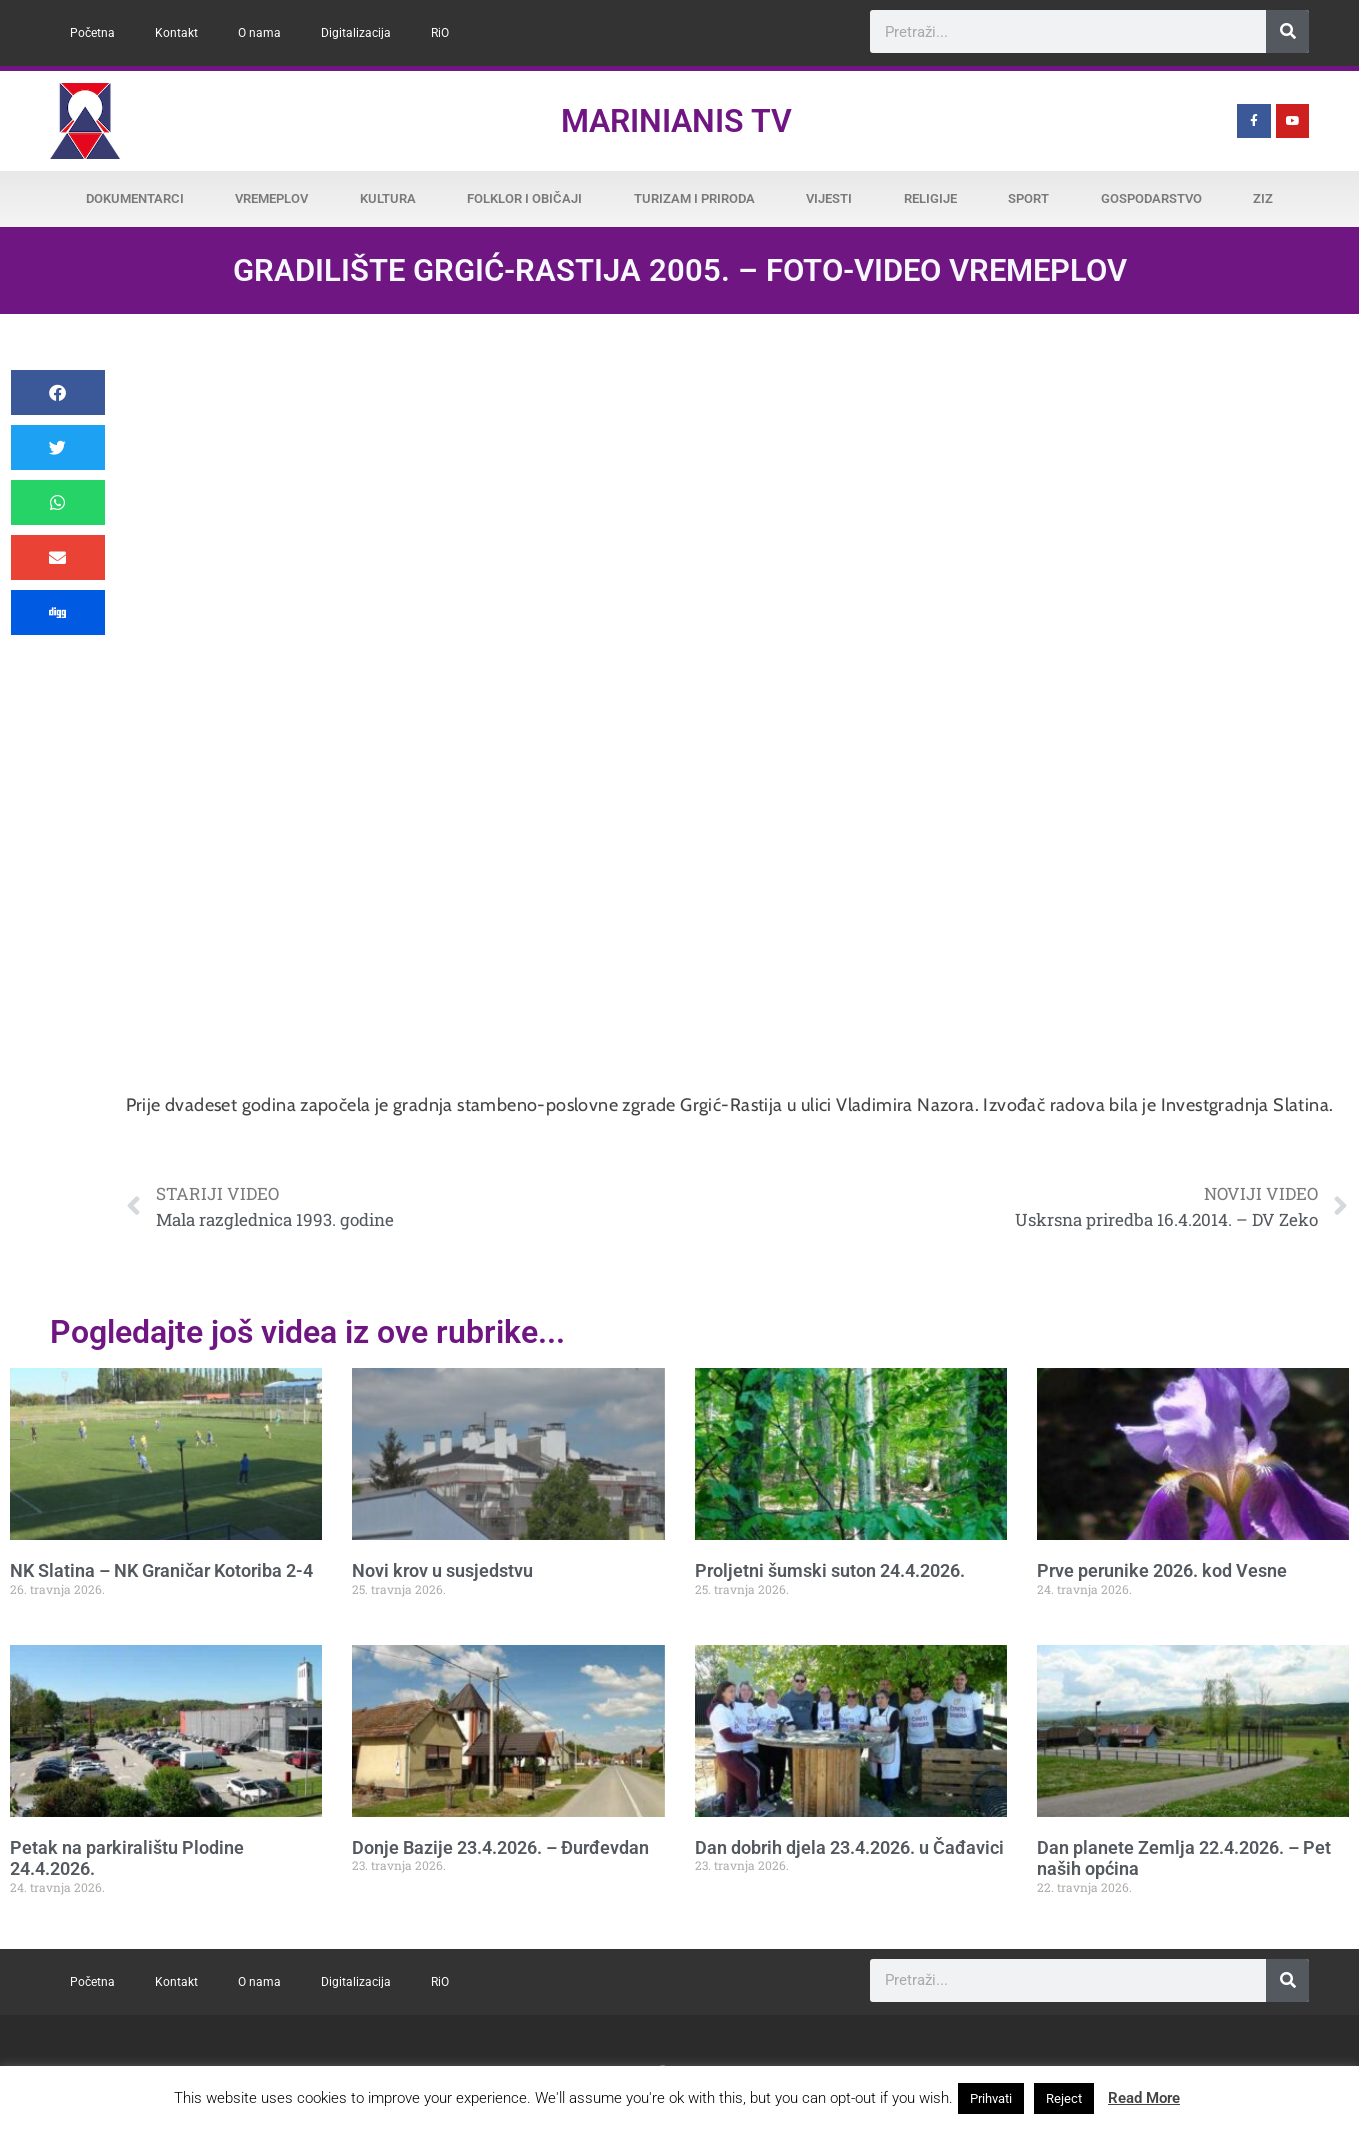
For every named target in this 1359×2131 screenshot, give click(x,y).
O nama (259, 33)
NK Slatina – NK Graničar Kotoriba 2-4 (161, 1570)
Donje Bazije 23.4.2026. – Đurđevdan (500, 1847)
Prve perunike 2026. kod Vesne (1162, 1570)
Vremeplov (271, 198)
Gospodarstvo (1151, 198)
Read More (1144, 2098)
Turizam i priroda (694, 198)
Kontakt (176, 33)
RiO (440, 33)
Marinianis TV (676, 121)
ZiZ (1263, 198)
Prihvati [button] (991, 2098)
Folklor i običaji (524, 198)
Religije (930, 198)
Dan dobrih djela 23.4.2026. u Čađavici (849, 1847)
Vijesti (829, 198)
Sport (1028, 198)
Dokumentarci (135, 198)
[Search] (1287, 31)
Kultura (388, 198)
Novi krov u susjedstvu (442, 1570)
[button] (58, 392)
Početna (92, 33)
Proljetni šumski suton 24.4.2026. (830, 1570)
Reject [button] (1064, 2098)
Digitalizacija (356, 33)
